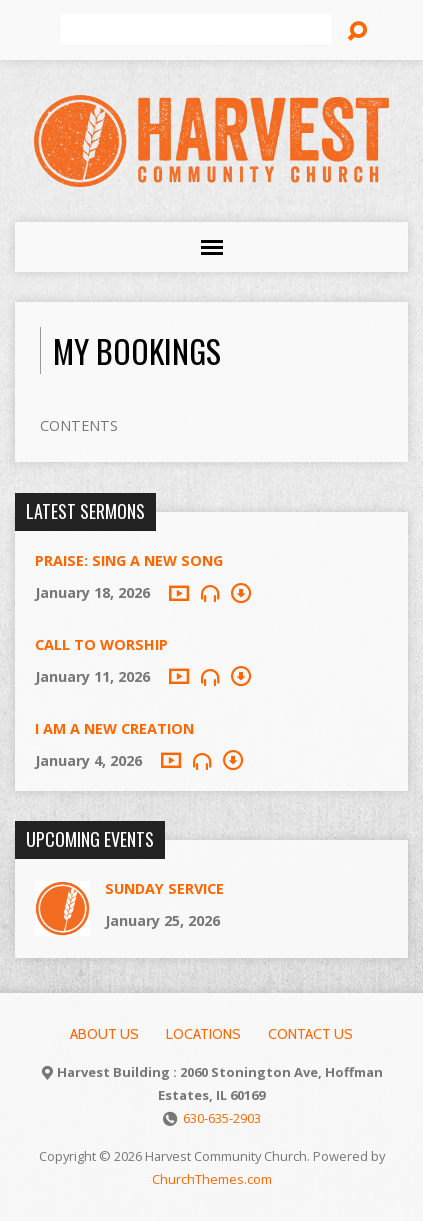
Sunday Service (164, 888)
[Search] (195, 30)
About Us (104, 1034)
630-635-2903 (222, 1118)
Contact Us (310, 1034)
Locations (203, 1034)
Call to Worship (101, 644)
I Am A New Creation (114, 728)
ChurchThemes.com (212, 1179)
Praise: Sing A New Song (129, 560)
